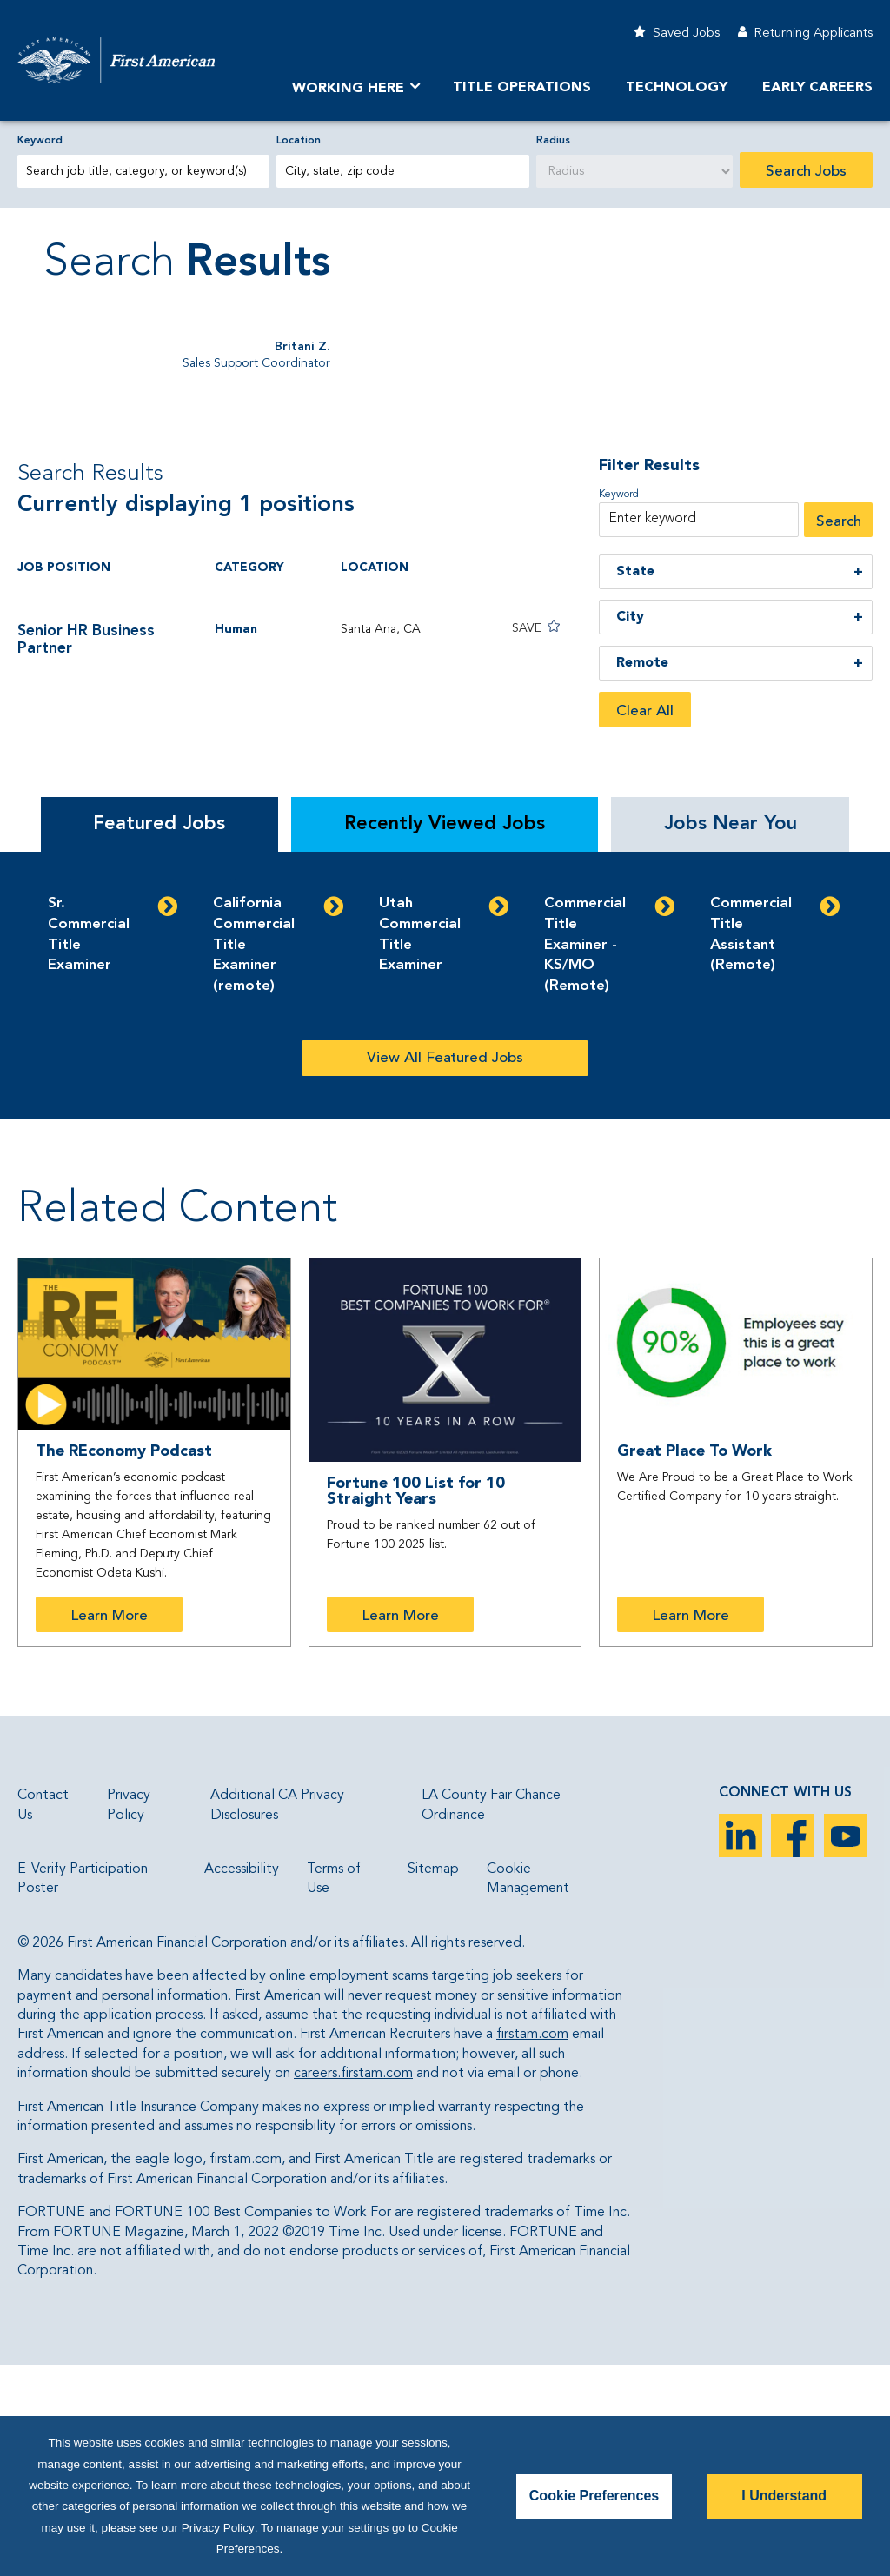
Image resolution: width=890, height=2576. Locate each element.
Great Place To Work (694, 1662)
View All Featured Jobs (445, 1269)
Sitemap (433, 2081)
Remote (642, 874)
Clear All (645, 922)
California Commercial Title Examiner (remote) (254, 1156)
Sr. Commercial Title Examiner (89, 1145)
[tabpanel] (445, 1196)
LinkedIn (740, 2046)
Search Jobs (806, 171)
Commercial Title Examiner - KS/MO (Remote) (585, 1156)
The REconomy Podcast (124, 1662)
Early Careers (817, 88)
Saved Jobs (686, 33)
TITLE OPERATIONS (522, 88)
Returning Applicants (813, 33)
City (630, 828)
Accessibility (241, 2081)
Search (838, 732)
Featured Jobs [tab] (159, 1035)
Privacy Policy (218, 2527)
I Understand (784, 2495)
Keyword (40, 141)
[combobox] (402, 171)
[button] (515, 838)
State (635, 782)
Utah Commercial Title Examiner (420, 1145)
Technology (676, 88)
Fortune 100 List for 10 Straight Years (416, 1702)
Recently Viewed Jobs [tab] (444, 1035)
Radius (553, 141)
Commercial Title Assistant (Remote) (751, 1145)
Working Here (348, 89)
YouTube (845, 2046)
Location (298, 141)
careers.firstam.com (353, 2285)
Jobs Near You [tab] (730, 1035)
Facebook (792, 2046)
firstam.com (532, 2246)
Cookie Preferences (594, 2495)
